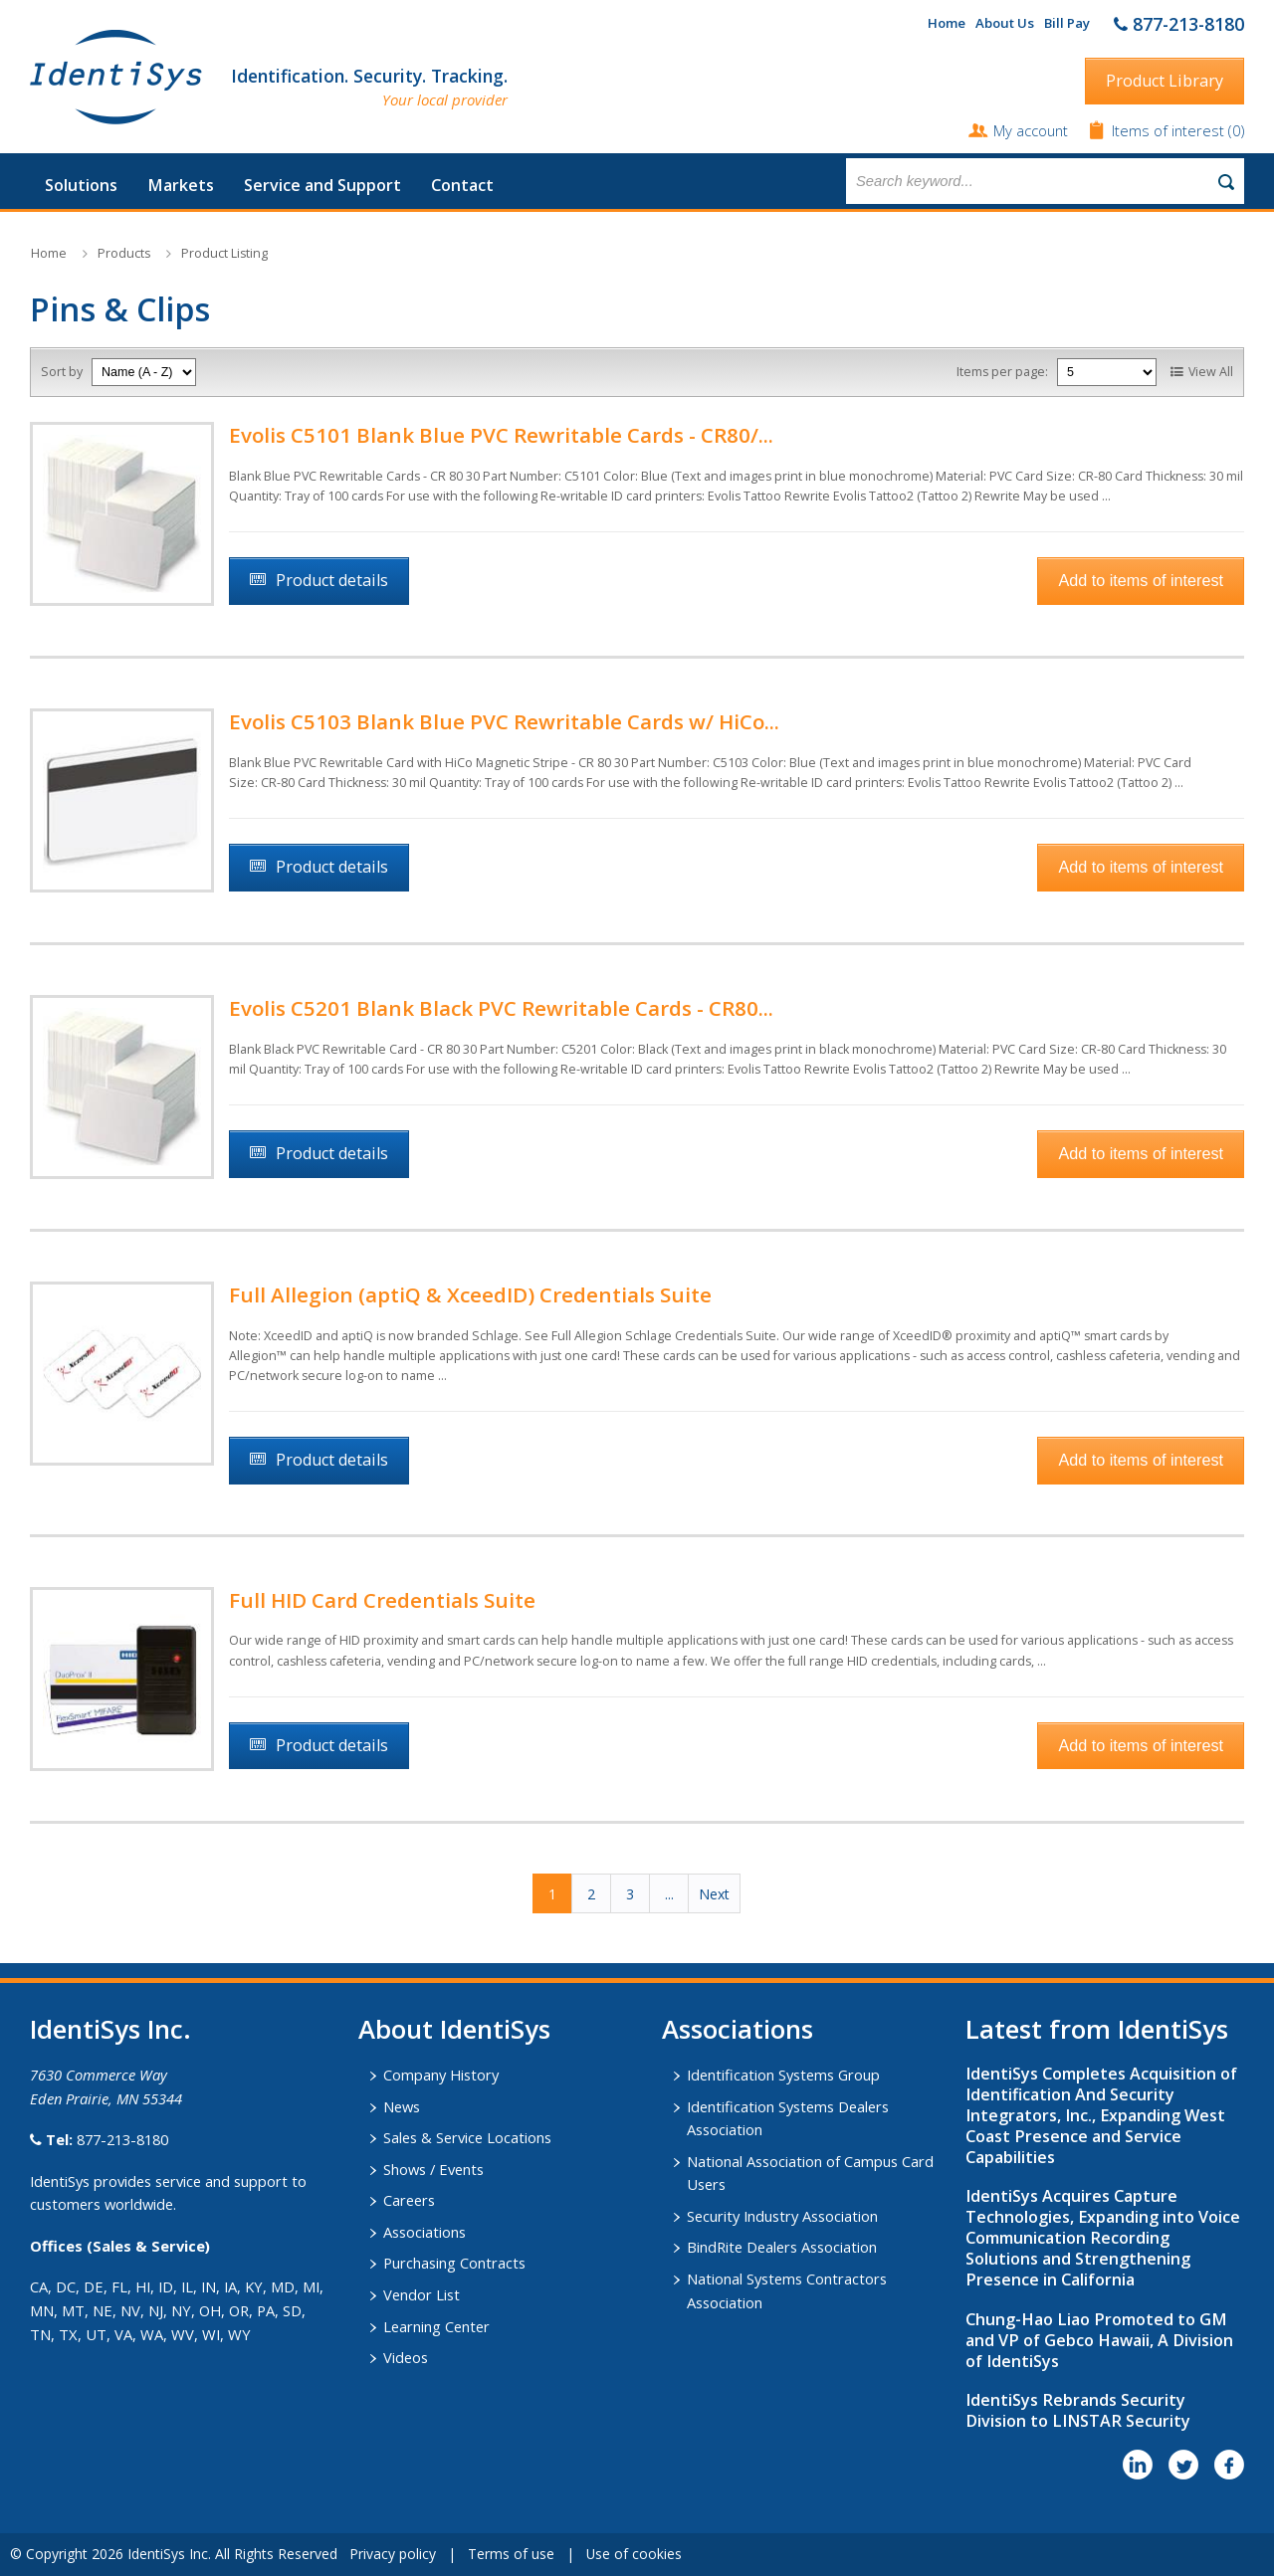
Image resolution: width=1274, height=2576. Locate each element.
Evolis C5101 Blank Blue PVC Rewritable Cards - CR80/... (501, 435)
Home (946, 23)
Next (714, 1893)
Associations (424, 2232)
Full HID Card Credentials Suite (382, 1600)
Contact (462, 185)
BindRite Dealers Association (782, 2247)
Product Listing (224, 253)
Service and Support (322, 185)
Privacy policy (392, 2553)
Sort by (62, 371)
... (669, 1893)
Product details (332, 580)
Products (124, 253)
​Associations (737, 2029)
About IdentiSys (454, 2029)
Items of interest (1170, 130)
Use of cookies (634, 2553)
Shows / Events (433, 2169)
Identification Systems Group (783, 2074)
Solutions (81, 185)
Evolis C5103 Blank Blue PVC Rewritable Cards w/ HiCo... (504, 721)
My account (1030, 130)
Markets (180, 185)
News (401, 2106)
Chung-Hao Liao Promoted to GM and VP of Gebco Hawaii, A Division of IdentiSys (1099, 2340)
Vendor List (421, 2294)
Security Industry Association (782, 2216)
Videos (405, 2357)
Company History (441, 2074)
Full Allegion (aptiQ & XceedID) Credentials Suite (470, 1294)
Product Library (1164, 81)
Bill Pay (1067, 23)
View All (1210, 371)
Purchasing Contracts (454, 2263)
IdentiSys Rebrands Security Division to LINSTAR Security (1077, 2410)
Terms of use (511, 2553)
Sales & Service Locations (467, 2137)
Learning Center (436, 2326)
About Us (1004, 23)
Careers (409, 2200)
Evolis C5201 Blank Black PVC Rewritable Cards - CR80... (501, 1008)
